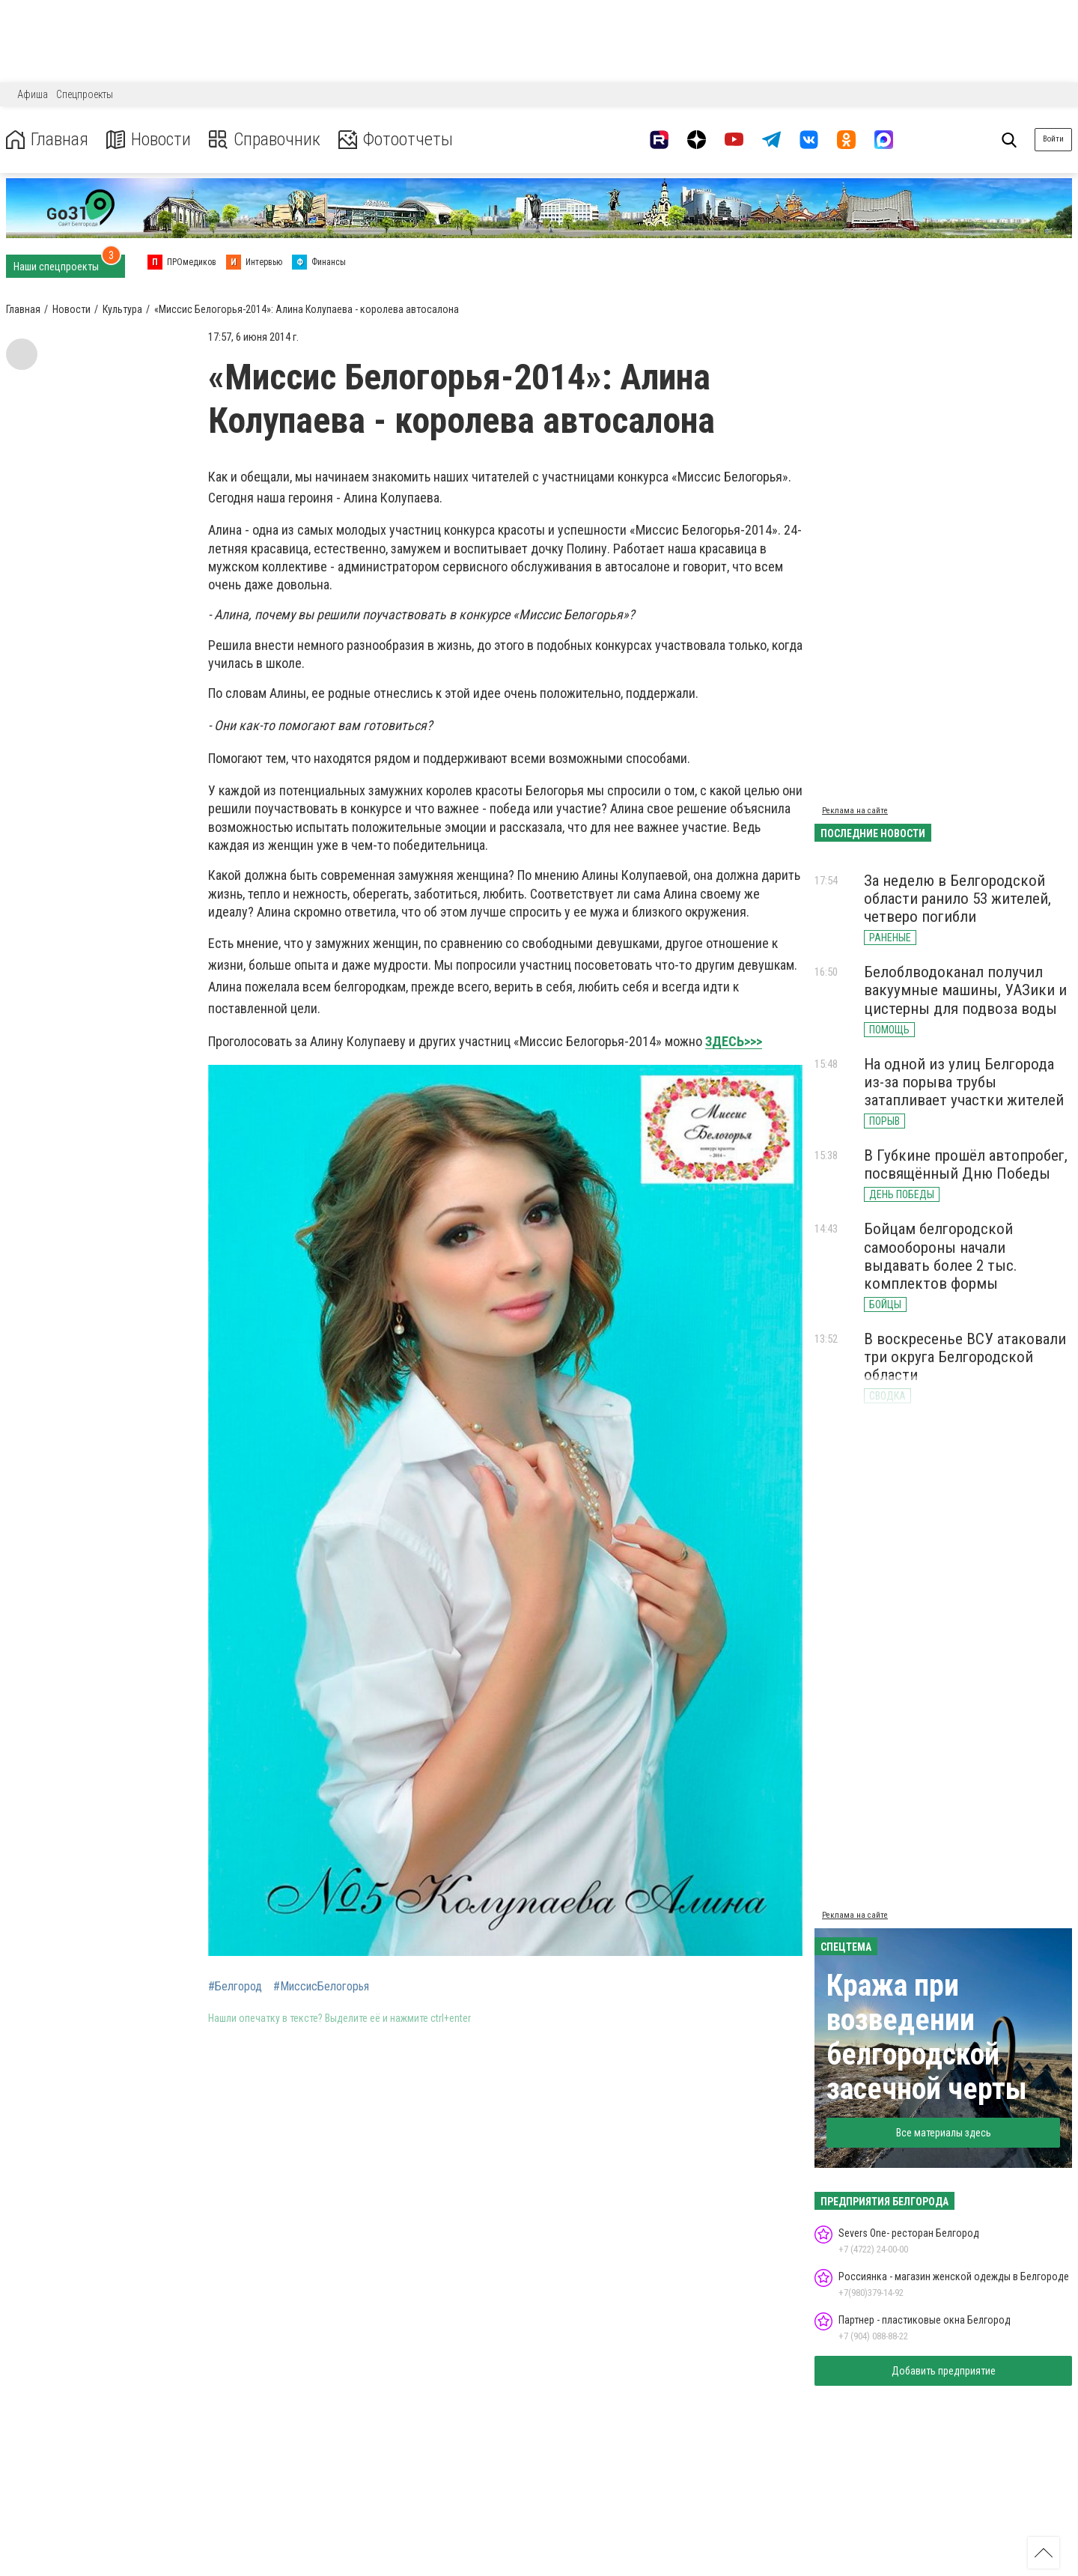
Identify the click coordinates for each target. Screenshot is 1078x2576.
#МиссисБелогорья (321, 1986)
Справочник (264, 140)
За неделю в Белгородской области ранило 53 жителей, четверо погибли (957, 899)
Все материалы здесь (943, 2133)
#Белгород (235, 1986)
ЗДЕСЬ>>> (733, 1041)
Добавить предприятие (944, 2371)
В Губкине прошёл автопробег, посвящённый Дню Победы (966, 1164)
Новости (148, 140)
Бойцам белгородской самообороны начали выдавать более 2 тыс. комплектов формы (940, 1256)
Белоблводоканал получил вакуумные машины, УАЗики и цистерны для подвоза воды (965, 990)
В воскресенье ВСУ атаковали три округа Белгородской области (965, 1357)
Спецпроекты (84, 94)
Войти (1053, 139)
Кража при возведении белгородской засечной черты (926, 2037)
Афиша (32, 94)
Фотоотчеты (395, 140)
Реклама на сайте (855, 810)
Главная (47, 140)
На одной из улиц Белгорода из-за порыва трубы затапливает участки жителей (964, 1082)
